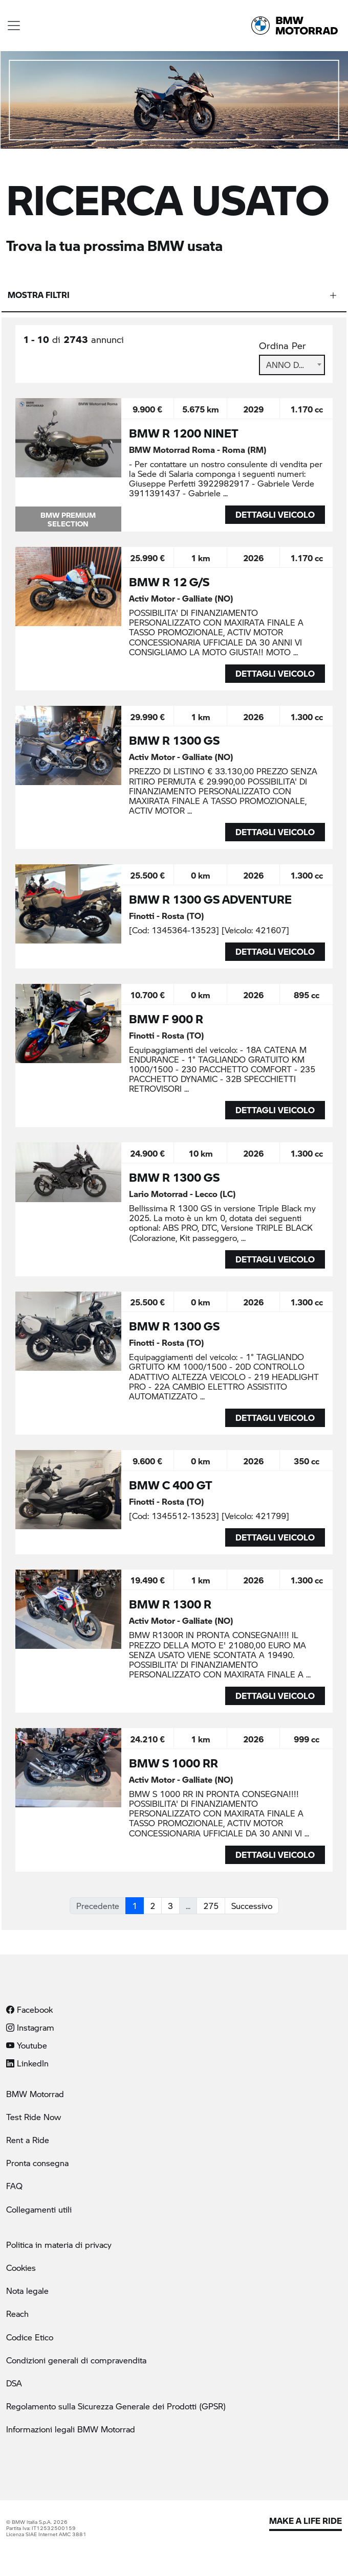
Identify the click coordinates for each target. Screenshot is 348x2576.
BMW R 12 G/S (169, 581)
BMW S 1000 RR (173, 1763)
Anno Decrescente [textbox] (292, 364)
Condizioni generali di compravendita (76, 2360)
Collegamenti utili (39, 2209)
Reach (17, 2313)
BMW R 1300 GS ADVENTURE (210, 899)
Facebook (29, 2009)
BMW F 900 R (166, 1018)
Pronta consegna (37, 2162)
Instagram (30, 2027)
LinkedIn (27, 2063)
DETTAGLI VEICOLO (275, 514)
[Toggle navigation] (13, 25)
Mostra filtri (39, 294)
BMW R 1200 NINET (183, 433)
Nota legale (27, 2290)
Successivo (251, 1905)
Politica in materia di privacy (59, 2244)
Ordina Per (282, 345)
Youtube (26, 2045)
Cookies (21, 2267)
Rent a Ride (27, 2139)
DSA (14, 2383)
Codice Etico (29, 2337)
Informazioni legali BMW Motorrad (70, 2429)
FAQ (14, 2185)
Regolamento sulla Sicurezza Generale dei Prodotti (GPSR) (116, 2406)
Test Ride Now (33, 2116)
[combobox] (292, 365)
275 (211, 1905)
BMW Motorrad (35, 2093)
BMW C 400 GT (170, 1485)
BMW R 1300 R (170, 1604)
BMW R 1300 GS (174, 740)
